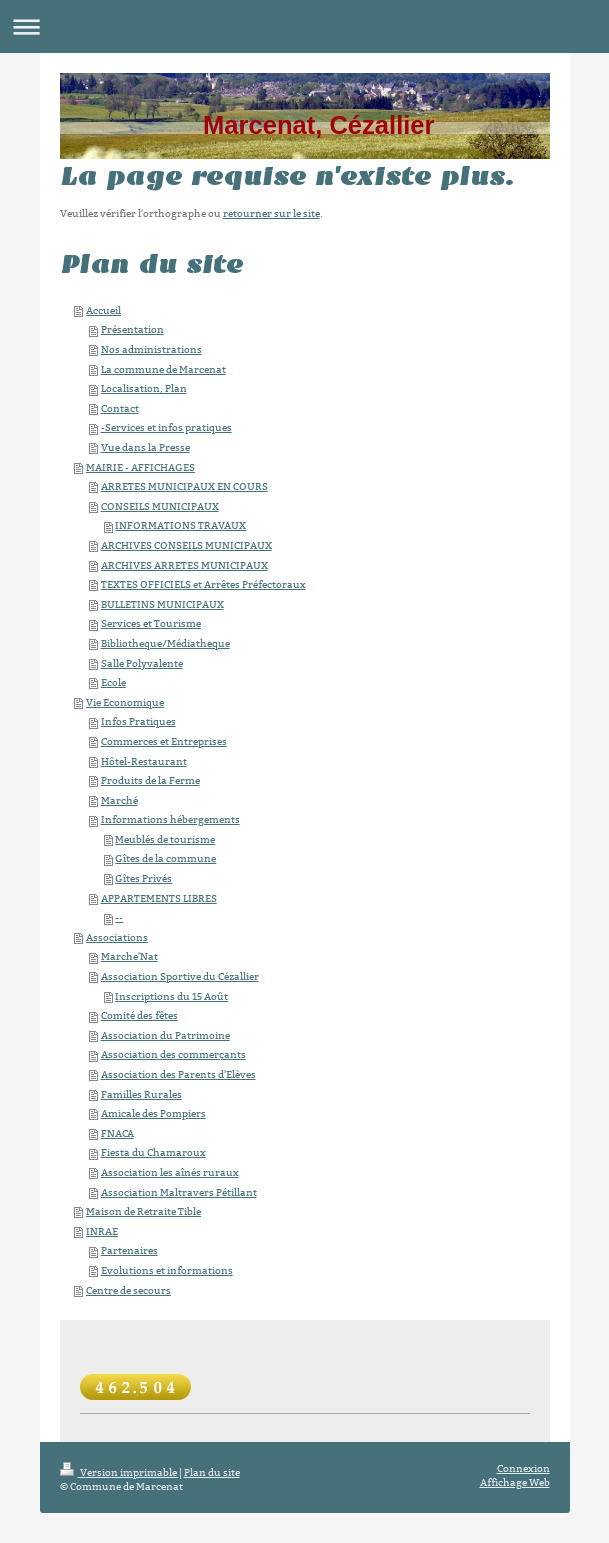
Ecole (113, 682)
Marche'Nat (129, 956)
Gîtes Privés (143, 878)
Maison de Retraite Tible (143, 1211)
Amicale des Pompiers (153, 1113)
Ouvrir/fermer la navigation (304, 26)
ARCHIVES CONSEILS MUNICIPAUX (186, 545)
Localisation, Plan (144, 388)
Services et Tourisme (151, 623)
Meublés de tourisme (165, 839)
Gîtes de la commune (165, 858)
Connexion (523, 1468)
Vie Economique (125, 702)
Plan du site (212, 1472)
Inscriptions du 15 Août (171, 996)
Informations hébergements (170, 819)
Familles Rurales (141, 1094)
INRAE (102, 1231)
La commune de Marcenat (163, 369)
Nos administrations (151, 349)
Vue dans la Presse (145, 447)
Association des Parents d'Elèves (178, 1074)
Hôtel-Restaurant (144, 761)
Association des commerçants (173, 1054)
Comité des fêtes (139, 1015)
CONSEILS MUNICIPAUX (160, 506)
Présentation (132, 329)
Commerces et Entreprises (164, 741)
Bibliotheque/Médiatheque (165, 643)
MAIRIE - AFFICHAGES (140, 467)
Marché (119, 800)
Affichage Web (515, 1482)
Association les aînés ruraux (170, 1172)
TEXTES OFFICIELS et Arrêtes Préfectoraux (203, 584)
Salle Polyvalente (142, 663)
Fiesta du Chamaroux (153, 1152)
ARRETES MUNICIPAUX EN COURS (184, 486)
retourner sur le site (271, 213)
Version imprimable (119, 1472)
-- (119, 917)
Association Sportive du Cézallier (180, 976)
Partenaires (129, 1250)
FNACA (117, 1133)
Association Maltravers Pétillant (179, 1192)
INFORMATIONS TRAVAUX (180, 525)
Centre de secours (128, 1290)
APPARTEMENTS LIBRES (159, 898)
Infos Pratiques (138, 721)
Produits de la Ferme (150, 780)
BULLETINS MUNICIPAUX (162, 604)
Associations (117, 937)
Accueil (103, 310)
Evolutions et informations (167, 1270)
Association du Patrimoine (165, 1035)
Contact (120, 408)
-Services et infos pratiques (166, 427)
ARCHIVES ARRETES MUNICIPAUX (184, 565)
